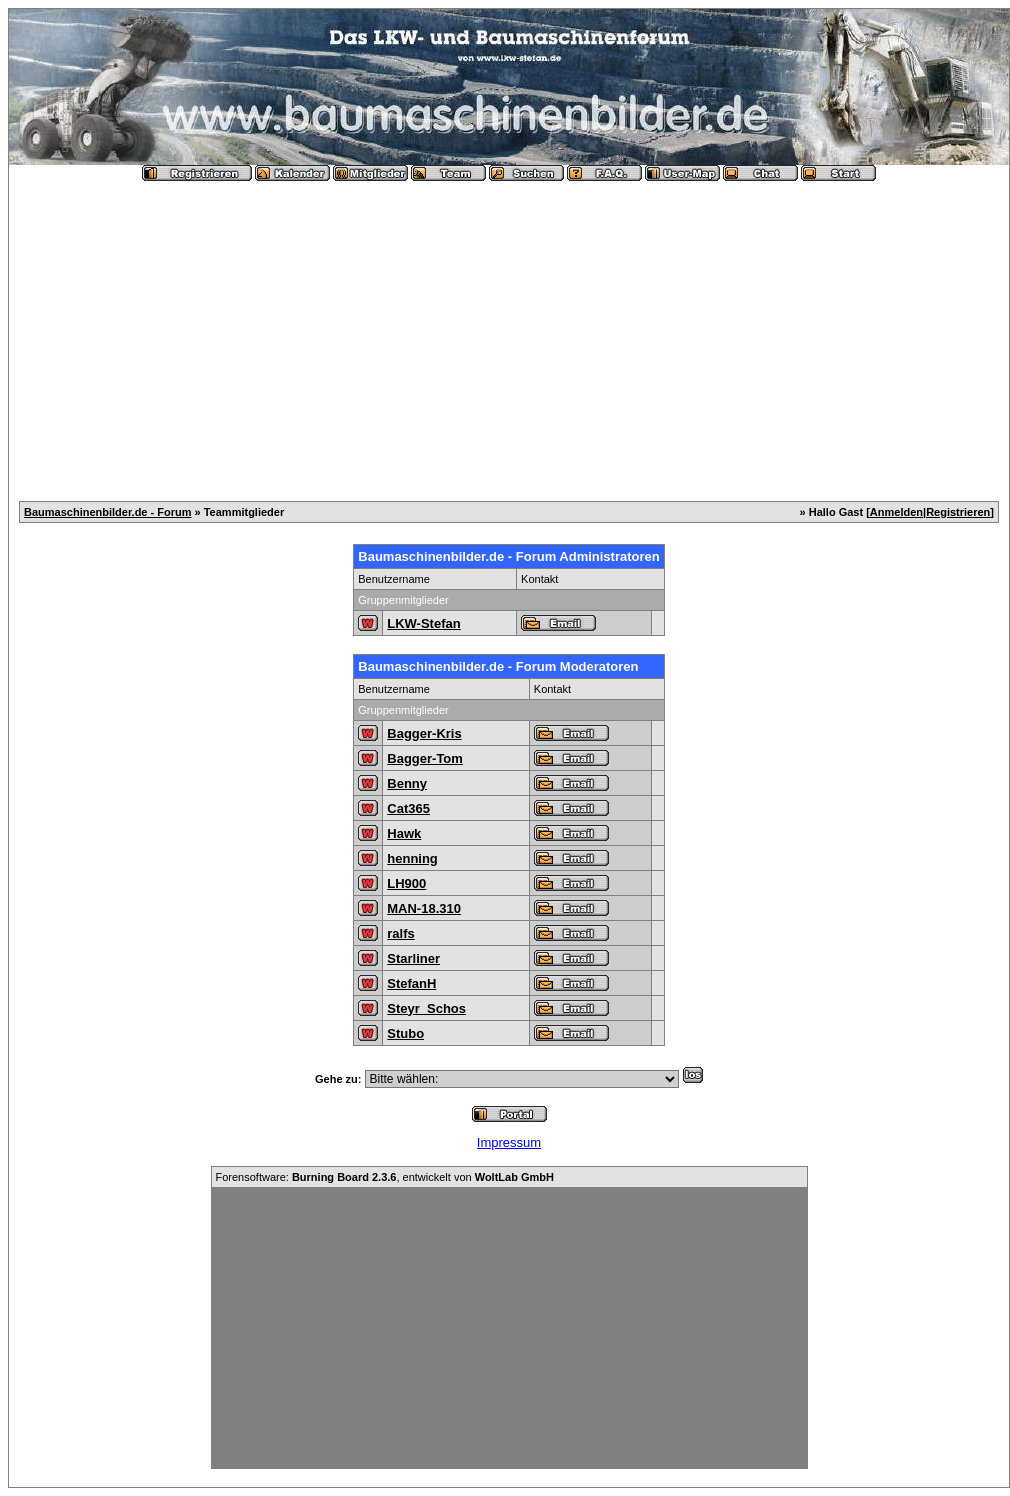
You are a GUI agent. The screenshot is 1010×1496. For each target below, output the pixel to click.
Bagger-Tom (425, 758)
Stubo (405, 1033)
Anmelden (896, 512)
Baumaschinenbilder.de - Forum (107, 512)
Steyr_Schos (426, 1008)
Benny (407, 783)
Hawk (404, 833)
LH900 (406, 883)
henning (412, 858)
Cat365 (408, 808)
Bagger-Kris (424, 733)
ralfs (400, 933)
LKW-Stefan (423, 623)
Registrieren (958, 512)
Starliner (413, 958)
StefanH (411, 983)
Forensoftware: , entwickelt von (385, 1177)
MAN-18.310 (424, 908)
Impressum (509, 1142)
